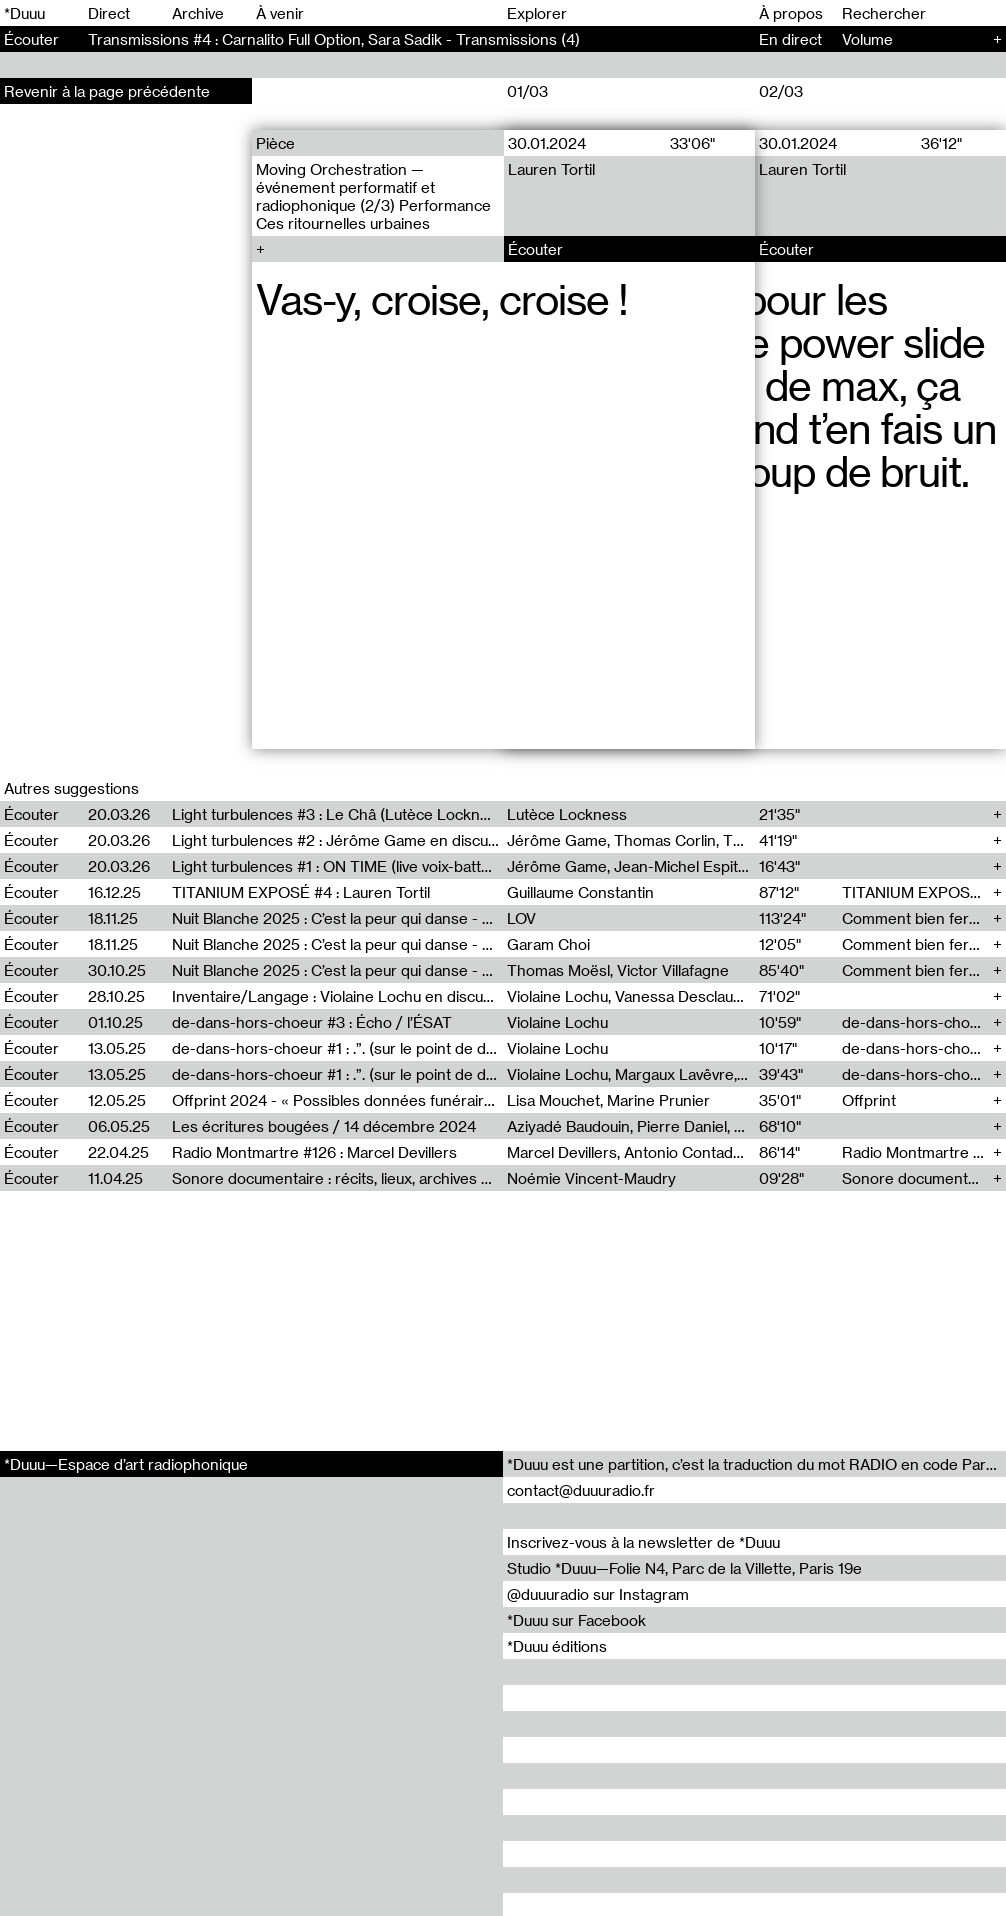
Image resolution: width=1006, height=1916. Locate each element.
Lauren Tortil (550, 169)
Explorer (537, 13)
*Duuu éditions (557, 1646)
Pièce (275, 143)
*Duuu (24, 13)
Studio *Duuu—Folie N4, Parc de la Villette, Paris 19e (684, 1568)
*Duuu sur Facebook (576, 1620)
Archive (198, 13)
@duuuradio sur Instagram (598, 1594)
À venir (280, 13)
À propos (791, 13)
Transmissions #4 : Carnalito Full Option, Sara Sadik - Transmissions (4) (334, 39)
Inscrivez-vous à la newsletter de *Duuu (643, 1542)
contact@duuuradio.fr (581, 1490)
